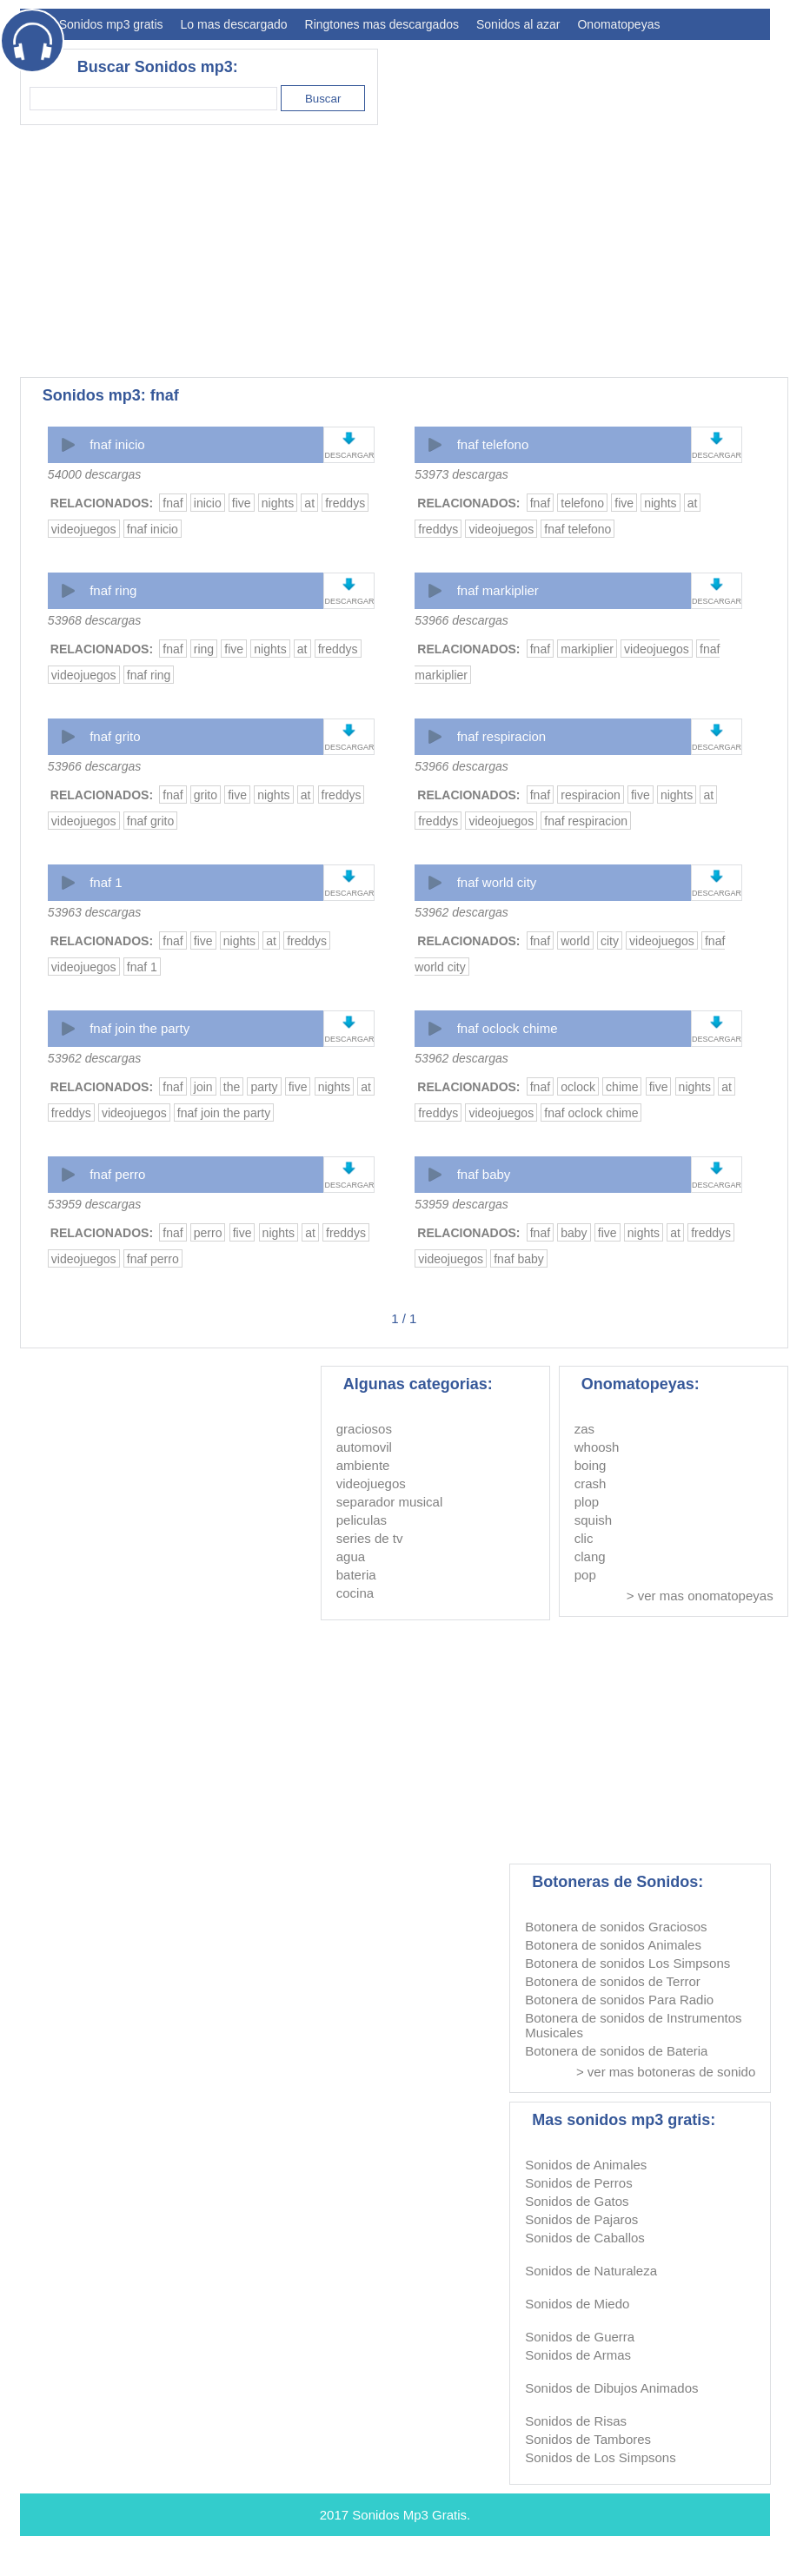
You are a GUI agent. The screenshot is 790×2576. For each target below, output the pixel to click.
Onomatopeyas (618, 24)
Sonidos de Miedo (577, 2303)
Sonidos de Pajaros (581, 2219)
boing (590, 1465)
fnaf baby (484, 1174)
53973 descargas (461, 474)
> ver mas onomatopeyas (700, 1595)
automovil (364, 1447)
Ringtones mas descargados (382, 24)
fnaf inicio (117, 444)
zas (584, 1428)
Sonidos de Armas (578, 2355)
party (263, 1087)
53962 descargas (461, 912)
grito (205, 795)
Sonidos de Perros (578, 2182)
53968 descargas (94, 620)
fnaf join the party (139, 1028)
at (309, 503)
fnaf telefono (493, 444)
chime (622, 1087)
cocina (355, 1593)
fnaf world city (497, 882)
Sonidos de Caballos (585, 2237)
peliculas (361, 1520)
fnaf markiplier (498, 590)
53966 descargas (461, 620)
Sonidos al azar (518, 24)
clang (590, 1556)
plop (586, 1501)
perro (208, 1233)
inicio (208, 503)
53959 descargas (94, 1204)
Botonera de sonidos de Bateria (616, 2050)
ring (204, 649)
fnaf (173, 503)
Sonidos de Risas (576, 2421)
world (575, 941)
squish (593, 1520)
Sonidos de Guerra (579, 2336)
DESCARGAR (349, 455)
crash (590, 1483)
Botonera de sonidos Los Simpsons (627, 1963)
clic (584, 1538)
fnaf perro (117, 1174)
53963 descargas (94, 912)
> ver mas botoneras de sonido (665, 2071)
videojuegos (83, 529)
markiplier (587, 649)
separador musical (389, 1501)
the (231, 1087)
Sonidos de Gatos (576, 2201)
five (241, 503)
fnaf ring (113, 590)
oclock (578, 1087)
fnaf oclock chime (507, 1028)
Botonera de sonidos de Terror (612, 1981)
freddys (345, 503)
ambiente (363, 1465)
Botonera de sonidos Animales (613, 1944)
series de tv (369, 1538)
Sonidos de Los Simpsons (600, 2457)
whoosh (597, 1447)
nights (278, 503)
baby (574, 1233)
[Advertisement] (276, 251)
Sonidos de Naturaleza (591, 2270)
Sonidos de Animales (586, 2164)
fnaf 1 (106, 882)
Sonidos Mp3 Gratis (409, 2514)
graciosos (364, 1428)
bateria (356, 1574)
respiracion (590, 795)
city (610, 941)
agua (350, 1556)
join (203, 1087)
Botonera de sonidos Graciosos (616, 1926)
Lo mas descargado (234, 24)
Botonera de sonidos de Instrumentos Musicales (633, 2025)
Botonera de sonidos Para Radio (619, 1999)
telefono (582, 503)
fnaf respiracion (502, 736)
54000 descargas (94, 474)
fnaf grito (115, 736)
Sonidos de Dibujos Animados (611, 2388)
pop (585, 1574)
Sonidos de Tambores (588, 2439)
